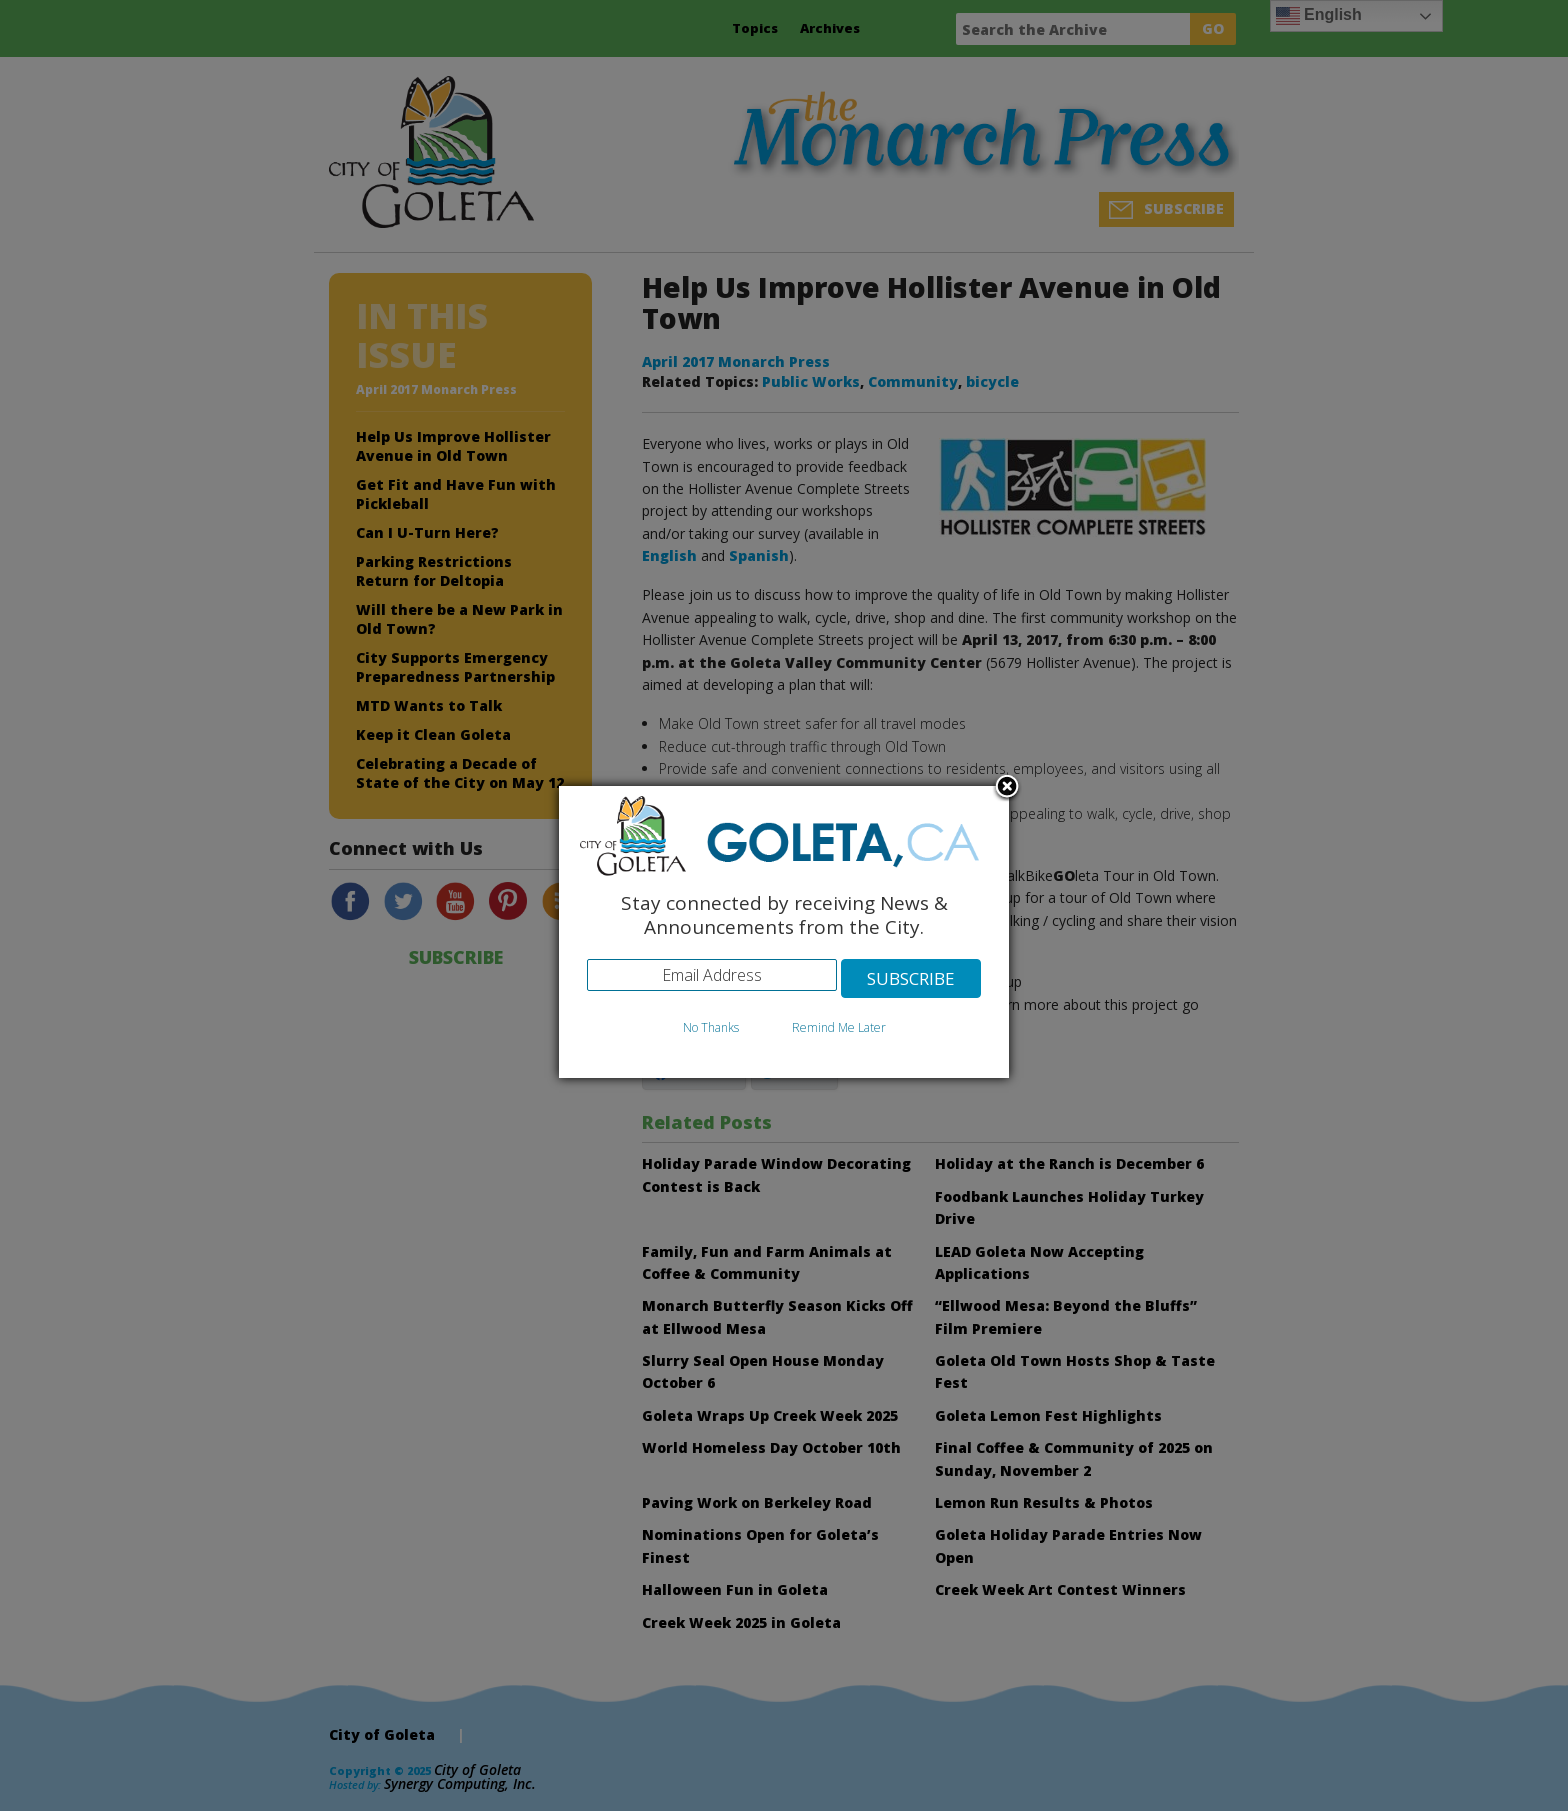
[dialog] (784, 932)
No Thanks (711, 1027)
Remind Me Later (839, 1027)
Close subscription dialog (1007, 788)
